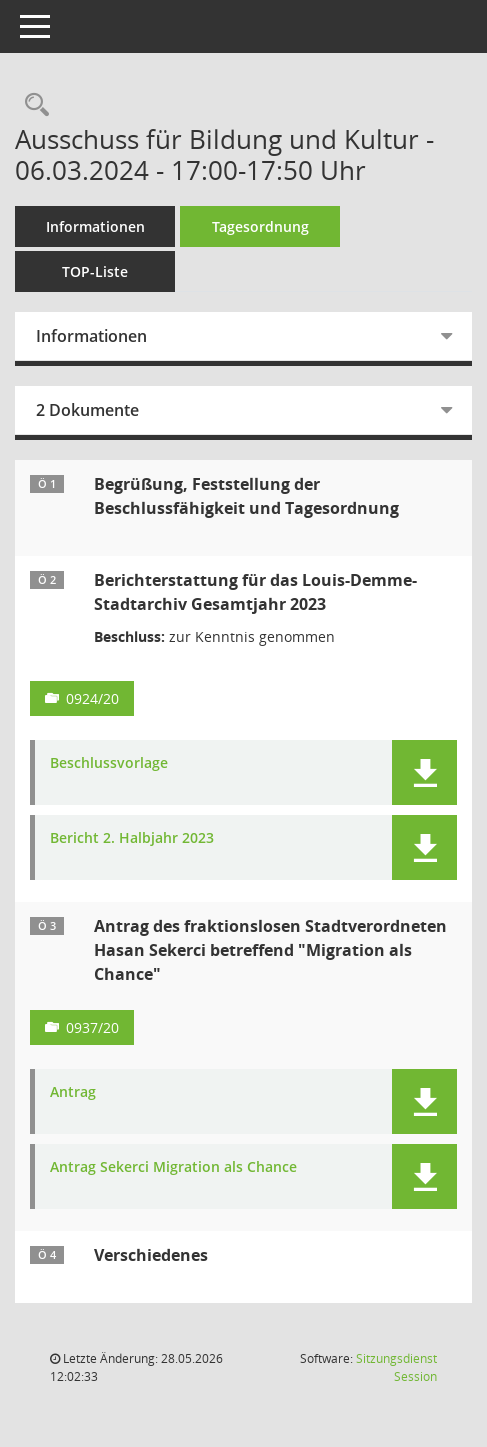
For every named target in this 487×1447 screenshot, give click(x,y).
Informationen (95, 226)
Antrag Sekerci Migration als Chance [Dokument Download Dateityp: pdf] (173, 1167)
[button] (424, 772)
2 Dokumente (87, 410)
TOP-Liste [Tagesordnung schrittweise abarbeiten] (95, 271)
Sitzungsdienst (396, 1367)
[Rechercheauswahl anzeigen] (32, 105)
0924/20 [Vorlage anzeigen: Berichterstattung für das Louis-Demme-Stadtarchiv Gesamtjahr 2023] (92, 698)
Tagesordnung (260, 226)
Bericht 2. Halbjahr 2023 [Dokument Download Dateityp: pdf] (132, 838)
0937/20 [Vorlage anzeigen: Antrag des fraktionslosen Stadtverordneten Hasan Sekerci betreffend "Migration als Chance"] (92, 1027)
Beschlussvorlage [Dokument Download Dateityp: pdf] (109, 763)
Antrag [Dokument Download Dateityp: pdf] (73, 1092)
